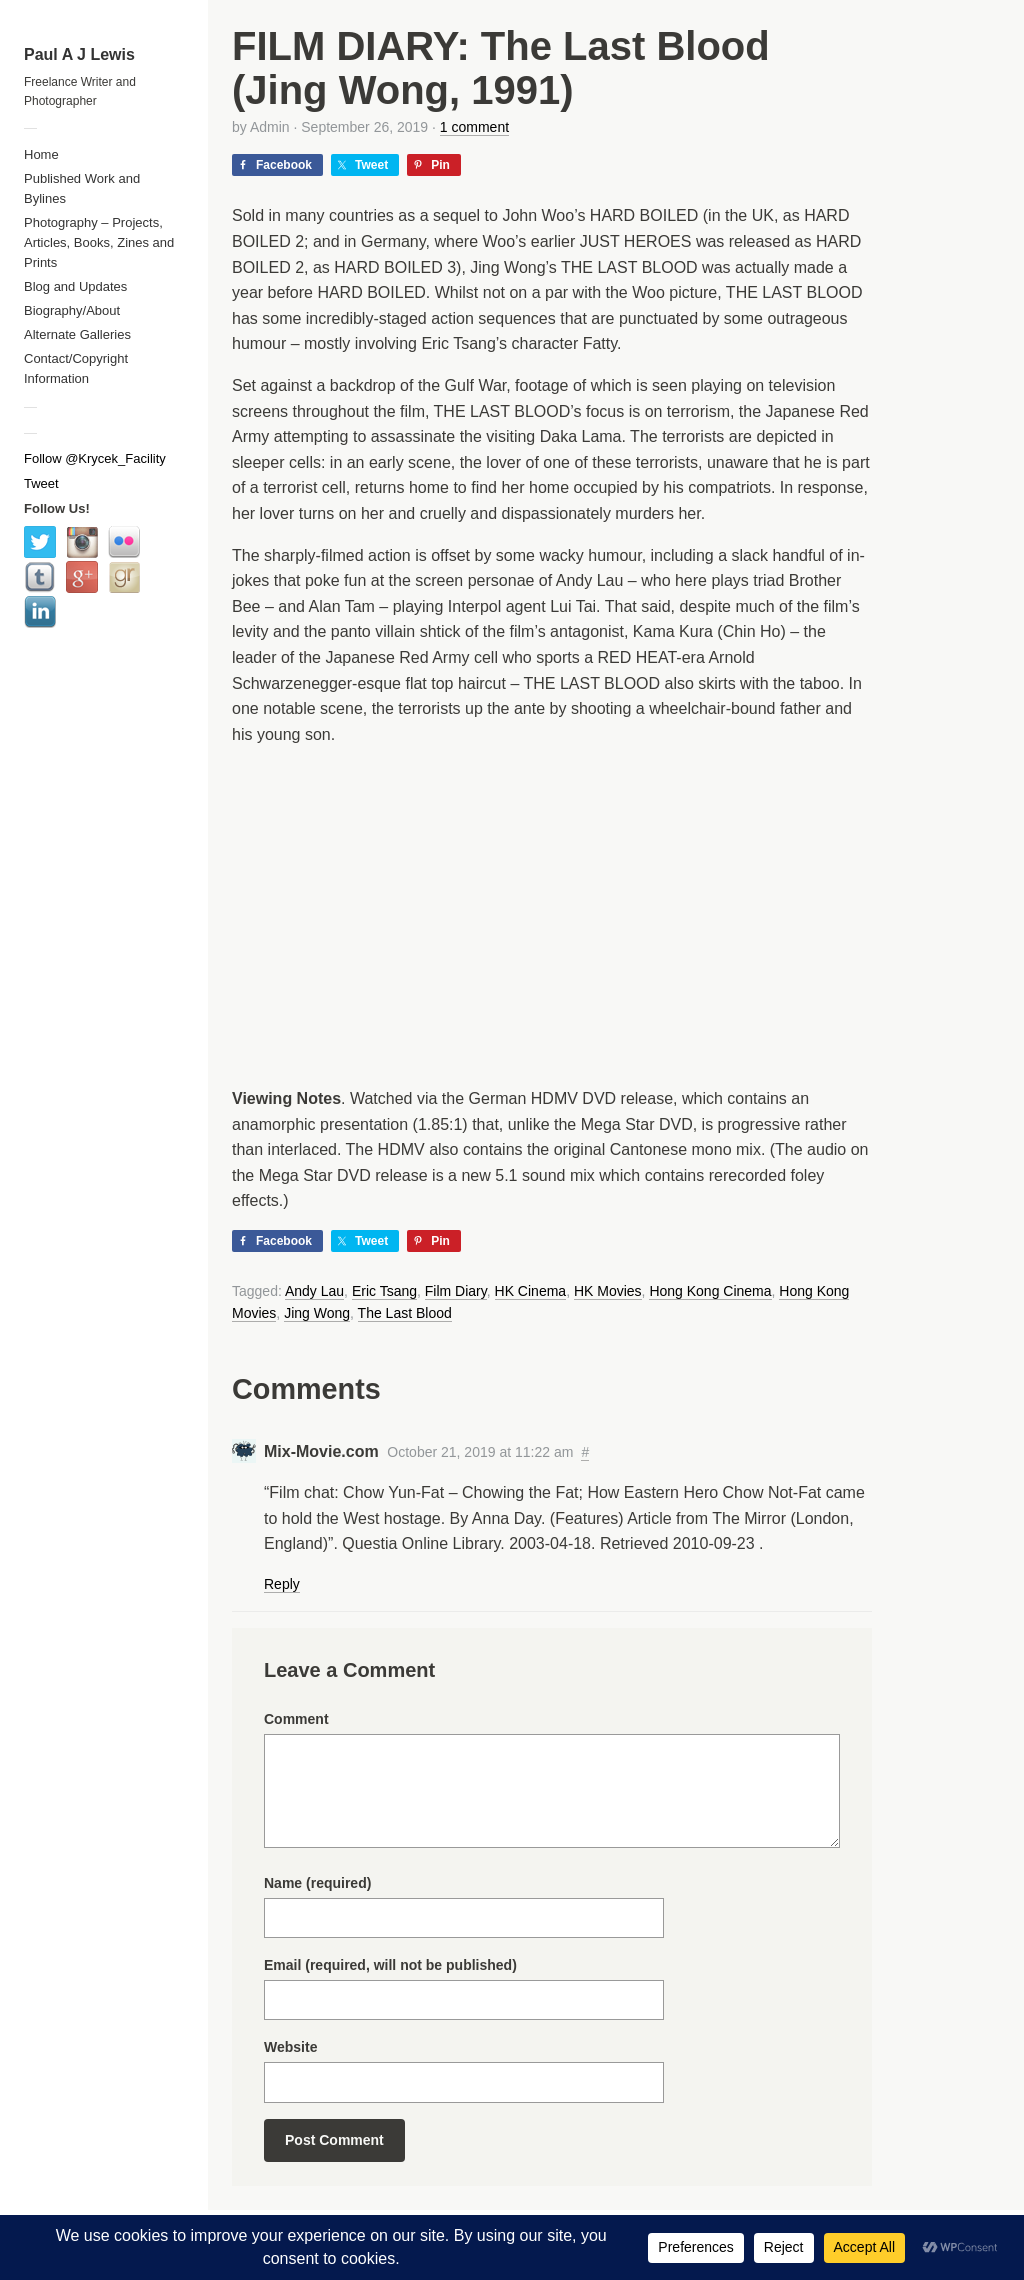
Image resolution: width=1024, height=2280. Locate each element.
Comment (296, 1719)
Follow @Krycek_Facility (95, 458)
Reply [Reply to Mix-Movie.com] (282, 1584)
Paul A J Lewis (79, 54)
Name (317, 1883)
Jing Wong (317, 1313)
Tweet (41, 483)
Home (41, 154)
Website (290, 2047)
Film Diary (456, 1291)
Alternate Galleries (77, 334)
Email (390, 1965)
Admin (270, 127)
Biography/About (72, 310)
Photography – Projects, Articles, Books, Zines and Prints (99, 242)
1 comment (474, 127)
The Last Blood (405, 1313)
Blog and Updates (75, 286)
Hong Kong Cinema (710, 1291)
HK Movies (608, 1291)
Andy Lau (314, 1291)
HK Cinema (531, 1291)
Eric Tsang (384, 1291)
